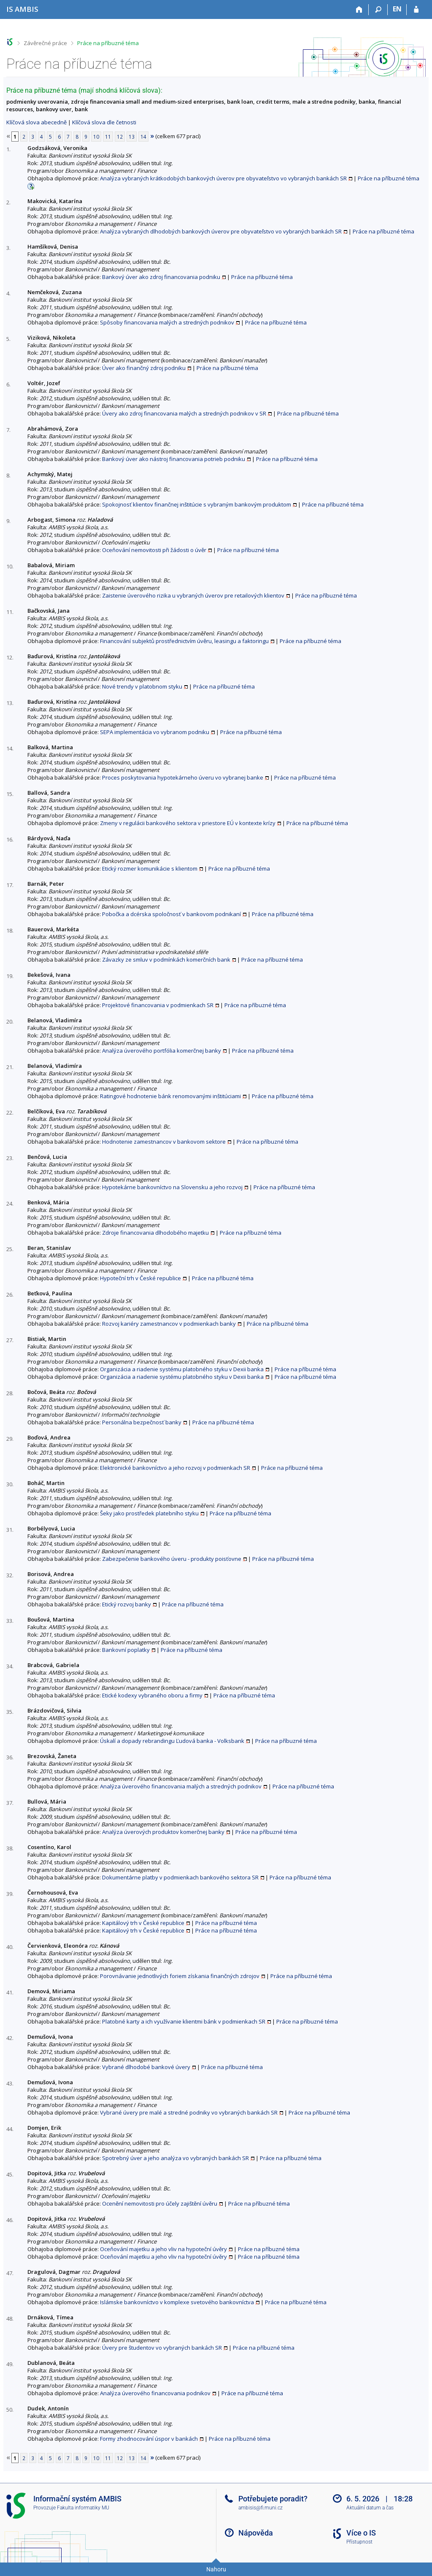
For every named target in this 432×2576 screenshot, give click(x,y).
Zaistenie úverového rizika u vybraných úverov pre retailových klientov (193, 595)
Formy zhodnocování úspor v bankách (149, 2438)
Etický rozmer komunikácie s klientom (149, 868)
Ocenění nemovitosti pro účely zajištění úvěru (159, 2203)
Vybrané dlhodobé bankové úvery (146, 2067)
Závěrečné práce (45, 43)
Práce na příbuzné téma (108, 43)
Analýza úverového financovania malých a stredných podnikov (181, 1786)
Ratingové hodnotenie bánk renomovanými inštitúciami (170, 1096)
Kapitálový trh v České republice (143, 1923)
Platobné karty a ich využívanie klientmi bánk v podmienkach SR (183, 2021)
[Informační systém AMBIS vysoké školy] (22, 9)
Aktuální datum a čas (370, 2508)
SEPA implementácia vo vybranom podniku (154, 732)
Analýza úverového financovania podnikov (155, 2393)
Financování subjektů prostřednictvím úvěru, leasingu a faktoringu (184, 641)
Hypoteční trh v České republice (140, 1278)
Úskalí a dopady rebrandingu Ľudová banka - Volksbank (172, 1741)
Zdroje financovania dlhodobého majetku (155, 1232)
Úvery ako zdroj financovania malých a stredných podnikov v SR (184, 413)
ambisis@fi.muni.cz (260, 2508)
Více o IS (361, 2532)
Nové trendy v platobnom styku (142, 686)
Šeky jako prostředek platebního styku (149, 1513)
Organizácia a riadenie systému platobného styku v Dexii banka (182, 1369)
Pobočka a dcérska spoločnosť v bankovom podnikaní (171, 914)
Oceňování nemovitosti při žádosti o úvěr (154, 550)
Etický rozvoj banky (126, 1604)
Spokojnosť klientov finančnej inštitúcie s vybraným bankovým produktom (196, 504)
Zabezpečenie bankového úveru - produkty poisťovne (171, 1559)
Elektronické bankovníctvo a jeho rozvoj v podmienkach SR (175, 1468)
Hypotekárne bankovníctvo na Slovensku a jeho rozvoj (172, 1187)
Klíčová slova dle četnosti (104, 122)
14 (143, 136)
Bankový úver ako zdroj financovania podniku (161, 277)
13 (132, 136)
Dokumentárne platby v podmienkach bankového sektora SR (180, 1877)
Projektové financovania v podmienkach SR (157, 1005)
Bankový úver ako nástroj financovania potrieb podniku (173, 459)
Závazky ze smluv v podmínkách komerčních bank (166, 959)
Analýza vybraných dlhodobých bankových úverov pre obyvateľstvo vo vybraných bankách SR (221, 231)
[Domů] (359, 9)
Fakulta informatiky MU (83, 2508)
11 (108, 136)
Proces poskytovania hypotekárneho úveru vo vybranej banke (182, 777)
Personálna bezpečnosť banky (141, 1422)
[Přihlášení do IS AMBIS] (416, 9)
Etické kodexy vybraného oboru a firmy (152, 1695)
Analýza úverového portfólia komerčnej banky (161, 1050)
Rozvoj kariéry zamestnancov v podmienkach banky (169, 1323)
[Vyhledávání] (378, 9)
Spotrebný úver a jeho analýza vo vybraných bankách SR (175, 2158)
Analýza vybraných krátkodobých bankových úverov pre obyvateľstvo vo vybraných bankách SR (223, 178)
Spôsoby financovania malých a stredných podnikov (167, 322)
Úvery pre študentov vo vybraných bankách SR (162, 2347)
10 (96, 136)
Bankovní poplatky (126, 1650)
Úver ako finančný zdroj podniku (144, 368)
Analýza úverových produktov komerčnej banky (163, 1832)
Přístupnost (359, 2542)
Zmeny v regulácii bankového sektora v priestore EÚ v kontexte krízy (187, 823)
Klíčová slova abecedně (36, 122)
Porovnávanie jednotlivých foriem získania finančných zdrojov (179, 1976)
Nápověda (255, 2532)
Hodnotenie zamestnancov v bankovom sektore (164, 1141)
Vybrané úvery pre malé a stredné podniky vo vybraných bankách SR (189, 2112)
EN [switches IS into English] (397, 8)
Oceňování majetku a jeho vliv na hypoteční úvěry (163, 2249)
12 (120, 136)
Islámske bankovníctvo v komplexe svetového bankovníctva (177, 2302)
